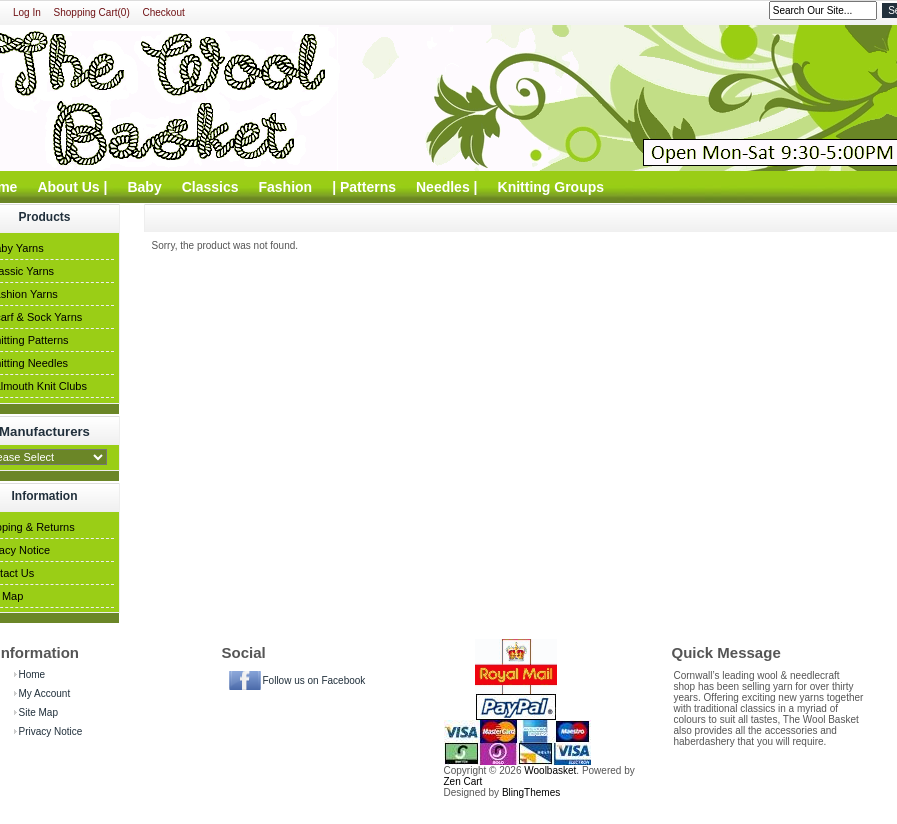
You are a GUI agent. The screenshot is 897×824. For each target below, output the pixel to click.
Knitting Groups (551, 187)
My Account (45, 693)
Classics (210, 187)
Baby (144, 187)
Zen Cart (463, 781)
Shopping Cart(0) (92, 12)
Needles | (447, 187)
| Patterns (364, 187)
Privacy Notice (51, 731)
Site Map (38, 712)
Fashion (286, 187)
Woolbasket (550, 770)
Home (32, 674)
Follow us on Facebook (314, 680)
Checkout (164, 12)
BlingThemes (531, 792)
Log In (27, 12)
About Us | (72, 187)
